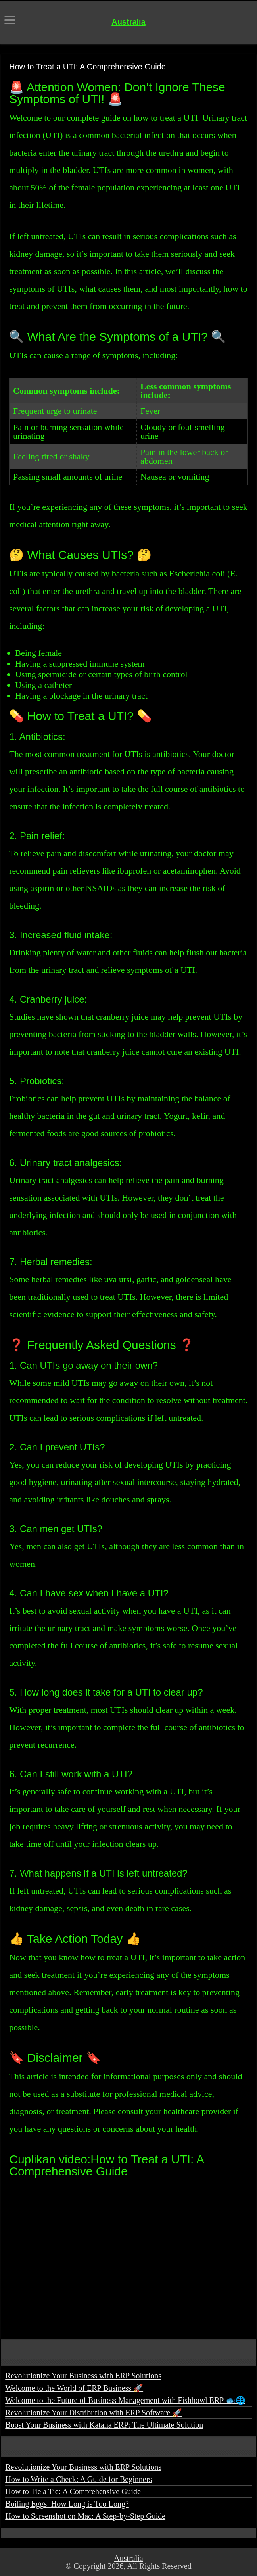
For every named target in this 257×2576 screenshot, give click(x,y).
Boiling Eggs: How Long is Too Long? (67, 2503)
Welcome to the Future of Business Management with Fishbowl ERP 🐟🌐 (125, 2400)
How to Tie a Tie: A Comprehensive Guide (73, 2491)
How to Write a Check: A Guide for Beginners (78, 2479)
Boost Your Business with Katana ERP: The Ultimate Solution (104, 2424)
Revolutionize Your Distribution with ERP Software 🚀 (93, 2412)
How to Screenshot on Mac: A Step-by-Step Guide (85, 2516)
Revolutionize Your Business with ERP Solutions (83, 2375)
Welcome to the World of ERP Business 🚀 (74, 2388)
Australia (128, 21)
